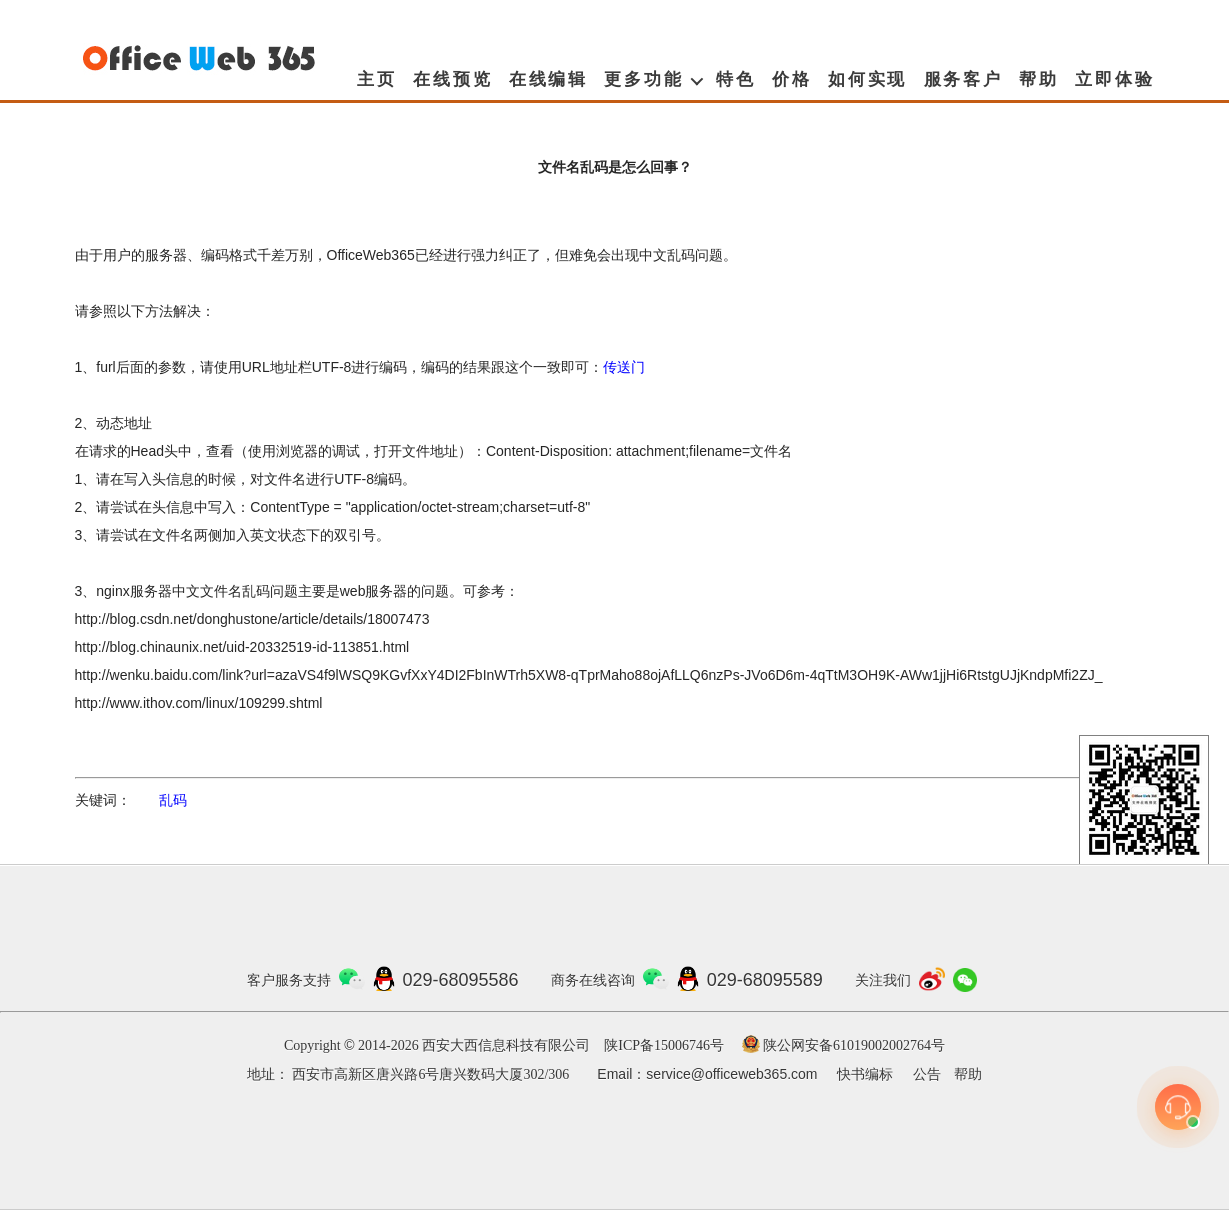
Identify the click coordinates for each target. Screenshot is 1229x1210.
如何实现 (867, 79)
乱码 (173, 800)
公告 (927, 1074)
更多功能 (643, 79)
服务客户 (963, 79)
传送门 (624, 367)
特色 (736, 79)
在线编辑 (548, 79)
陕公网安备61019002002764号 (854, 1045)
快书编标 (865, 1074)
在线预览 (452, 79)
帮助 (1039, 79)
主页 (377, 79)
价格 (792, 79)
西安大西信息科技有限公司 (506, 1045)
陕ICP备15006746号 (664, 1045)
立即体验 (1114, 79)
